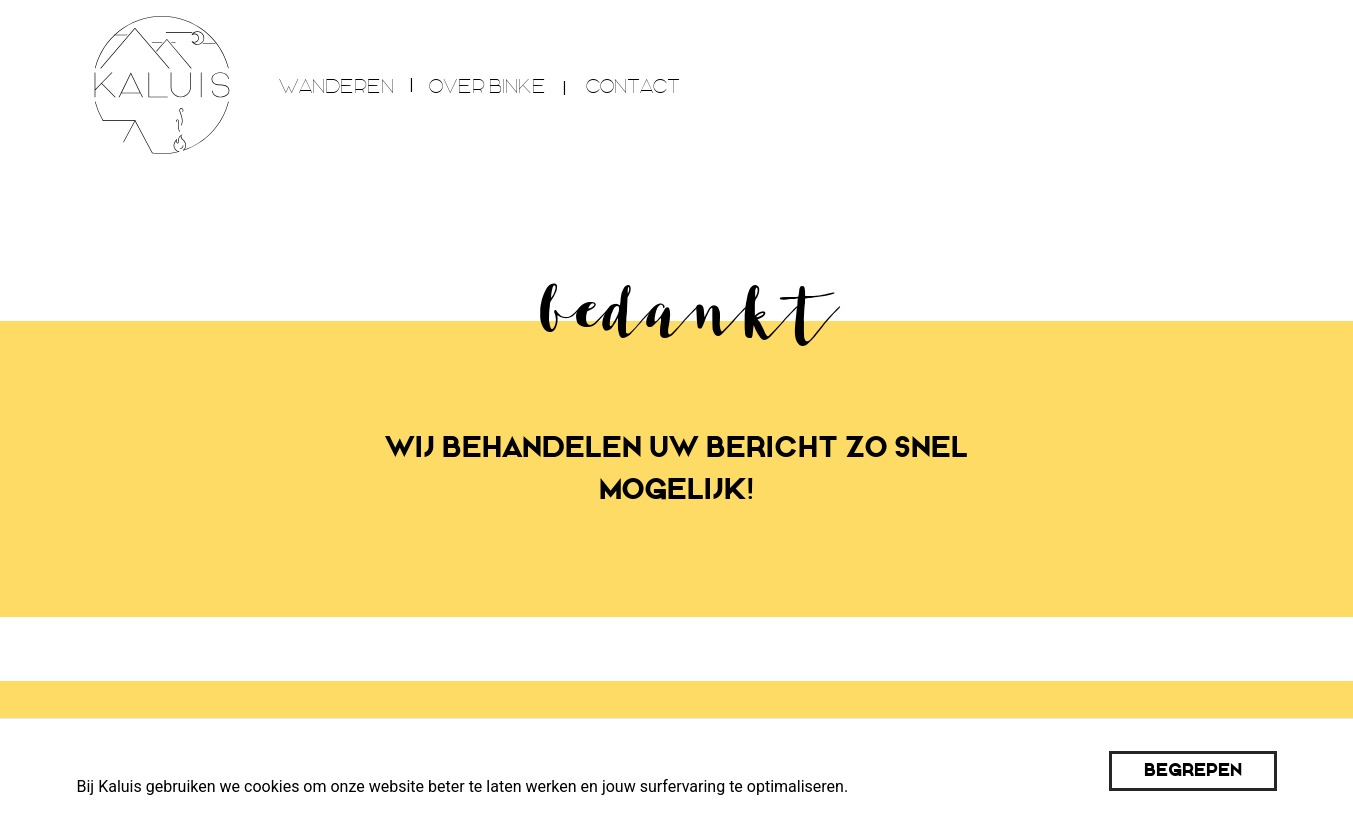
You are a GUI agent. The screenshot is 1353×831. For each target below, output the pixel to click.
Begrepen (1193, 770)
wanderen (336, 86)
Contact (633, 86)
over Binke (487, 86)
